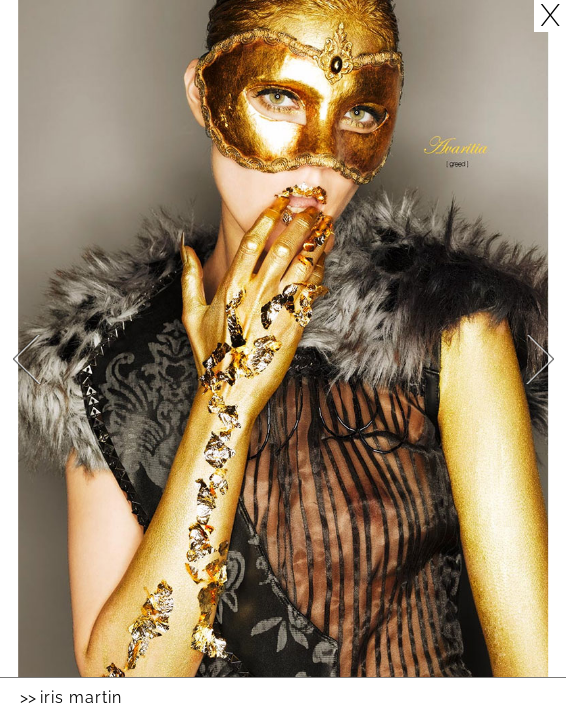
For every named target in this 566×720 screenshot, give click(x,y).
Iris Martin (81, 697)
